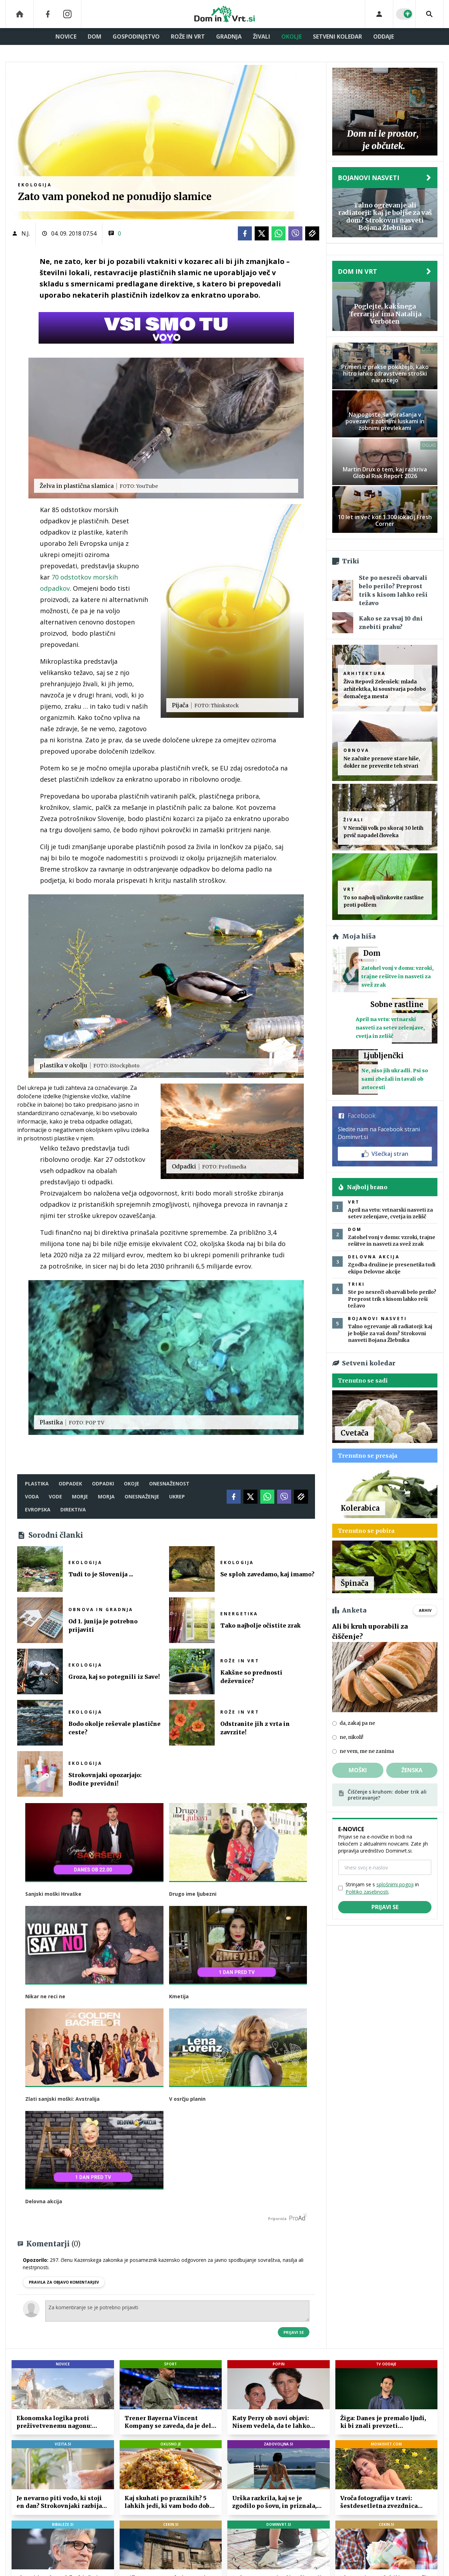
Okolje (291, 36)
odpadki (103, 1483)
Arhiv (425, 1610)
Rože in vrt (188, 36)
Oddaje (383, 36)
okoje (131, 1483)
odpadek (70, 1483)
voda (32, 1496)
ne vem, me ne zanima (367, 1751)
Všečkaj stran (385, 1154)
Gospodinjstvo (136, 36)
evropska (38, 1509)
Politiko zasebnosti (367, 1891)
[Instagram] (67, 14)
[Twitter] (262, 233)
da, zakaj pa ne (357, 1723)
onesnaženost (169, 1483)
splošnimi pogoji (395, 1884)
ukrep (177, 1496)
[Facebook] (48, 14)
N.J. (25, 233)
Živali (261, 36)
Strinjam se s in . (382, 1888)
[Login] (379, 14)
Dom (94, 36)
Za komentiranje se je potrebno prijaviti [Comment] (177, 2311)
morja (106, 1496)
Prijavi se (293, 2332)
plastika (37, 1483)
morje (80, 1496)
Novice (65, 36)
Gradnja (229, 36)
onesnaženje (142, 1496)
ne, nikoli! (351, 1737)
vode (55, 1496)
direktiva (73, 1509)
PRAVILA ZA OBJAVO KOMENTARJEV (64, 2282)
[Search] (429, 14)
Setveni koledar (337, 36)
